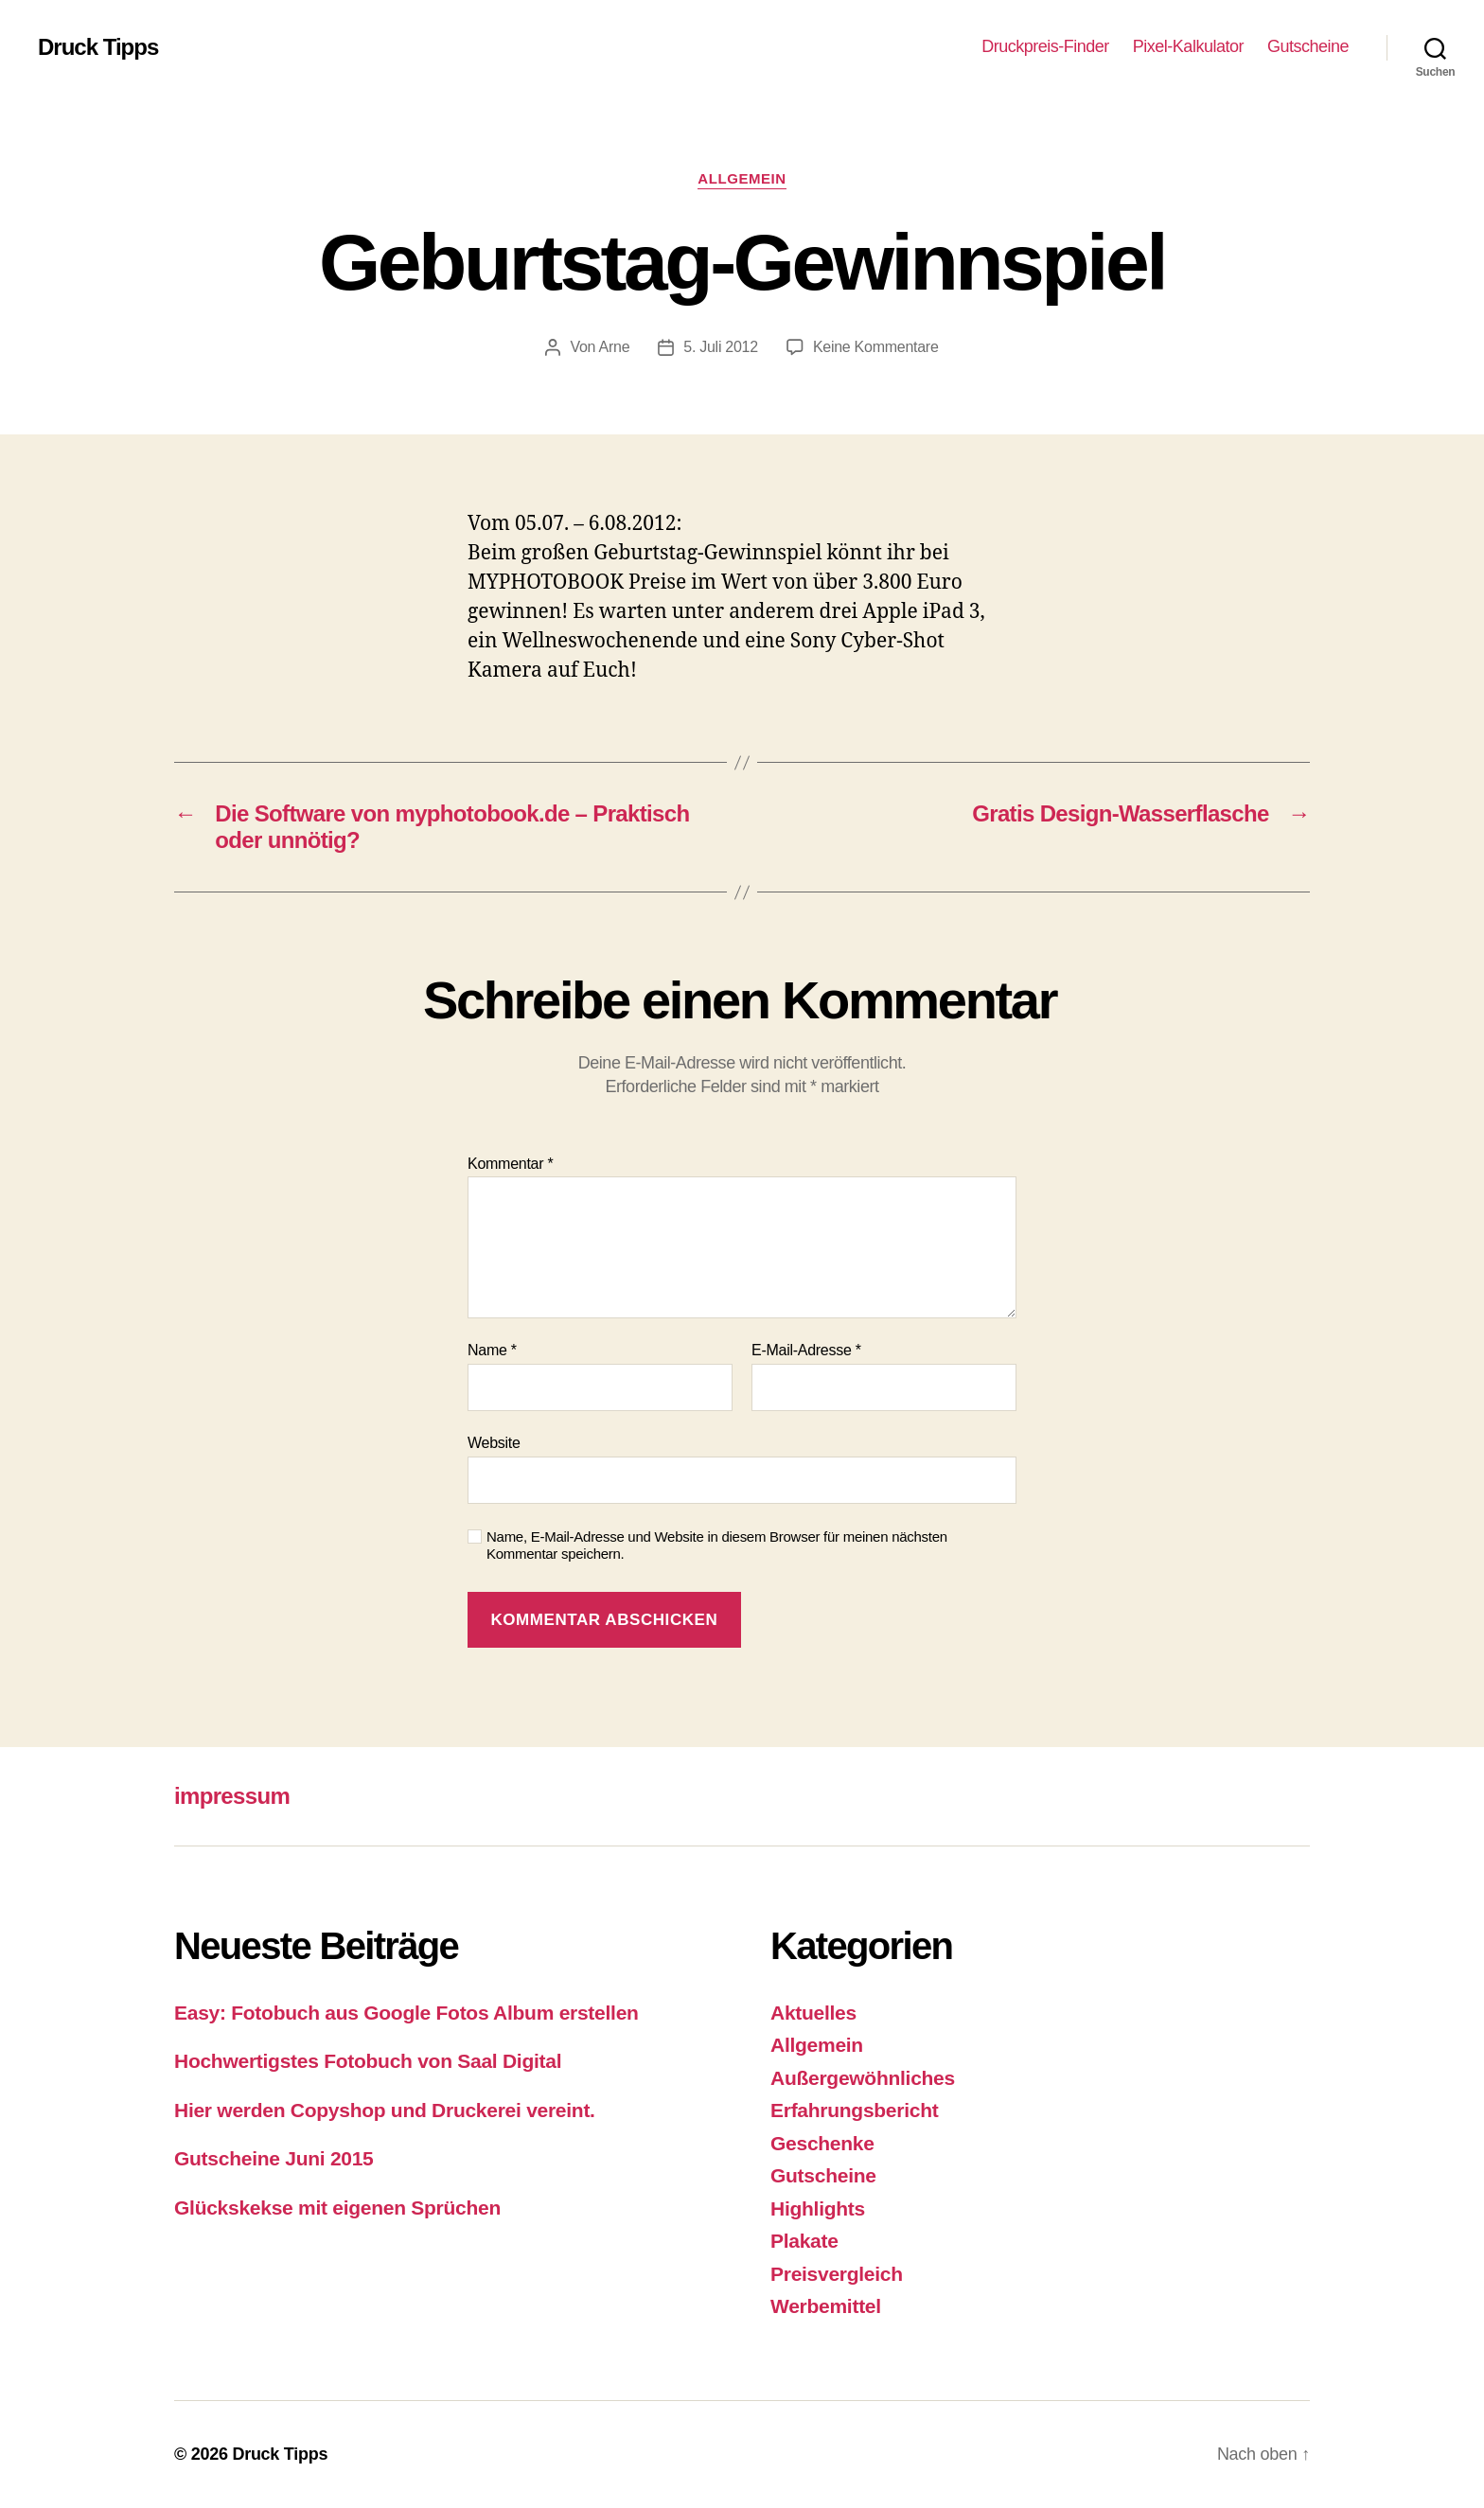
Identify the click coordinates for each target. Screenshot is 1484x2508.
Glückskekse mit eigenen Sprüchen (337, 2207)
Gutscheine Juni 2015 (274, 2158)
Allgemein (742, 178)
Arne (614, 347)
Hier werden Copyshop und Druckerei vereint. (384, 2110)
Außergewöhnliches (862, 2078)
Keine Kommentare (876, 347)
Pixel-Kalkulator (1188, 46)
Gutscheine (1308, 46)
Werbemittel (825, 2306)
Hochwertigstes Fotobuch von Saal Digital (367, 2061)
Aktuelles (813, 2012)
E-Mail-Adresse (806, 1350)
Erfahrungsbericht (854, 2110)
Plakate (804, 2241)
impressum (232, 1796)
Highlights (817, 2208)
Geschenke (822, 2143)
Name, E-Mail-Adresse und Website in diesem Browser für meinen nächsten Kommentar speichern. (716, 1545)
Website (494, 1443)
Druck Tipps (98, 47)
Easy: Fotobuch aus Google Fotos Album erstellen (406, 2012)
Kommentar (510, 1164)
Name (492, 1350)
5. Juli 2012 (720, 347)
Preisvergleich (836, 2274)
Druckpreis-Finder (1045, 46)
